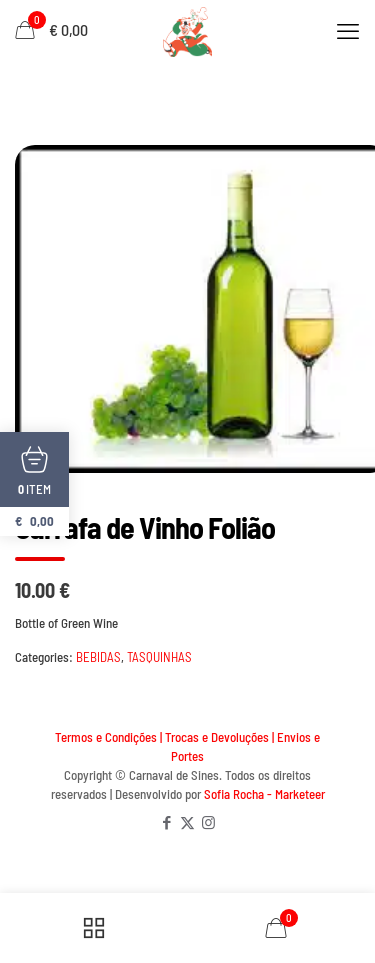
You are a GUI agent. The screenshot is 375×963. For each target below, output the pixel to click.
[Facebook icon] (166, 822)
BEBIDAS (98, 657)
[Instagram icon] (208, 822)
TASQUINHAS (159, 657)
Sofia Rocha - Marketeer (264, 794)
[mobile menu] (348, 30)
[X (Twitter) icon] (187, 822)
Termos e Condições (106, 737)
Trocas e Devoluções (217, 737)
